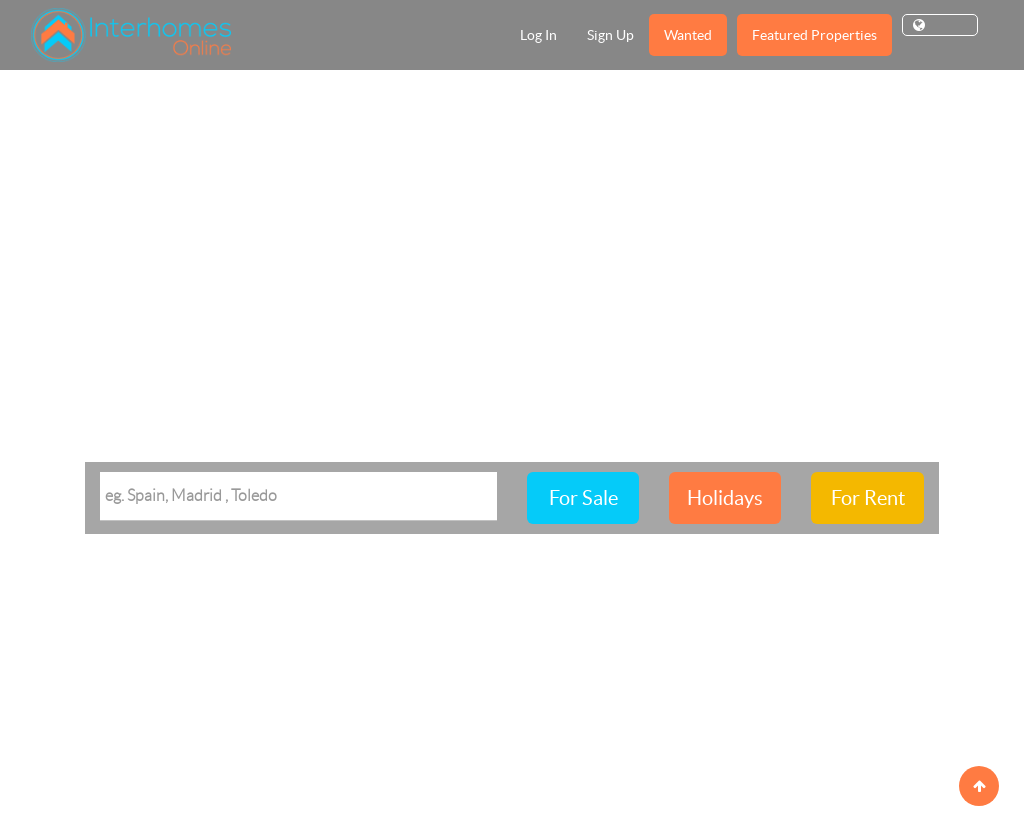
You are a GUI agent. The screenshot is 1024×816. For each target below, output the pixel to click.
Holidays (725, 498)
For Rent (868, 498)
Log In (538, 35)
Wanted (688, 35)
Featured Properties (814, 35)
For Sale (583, 498)
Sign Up (610, 35)
